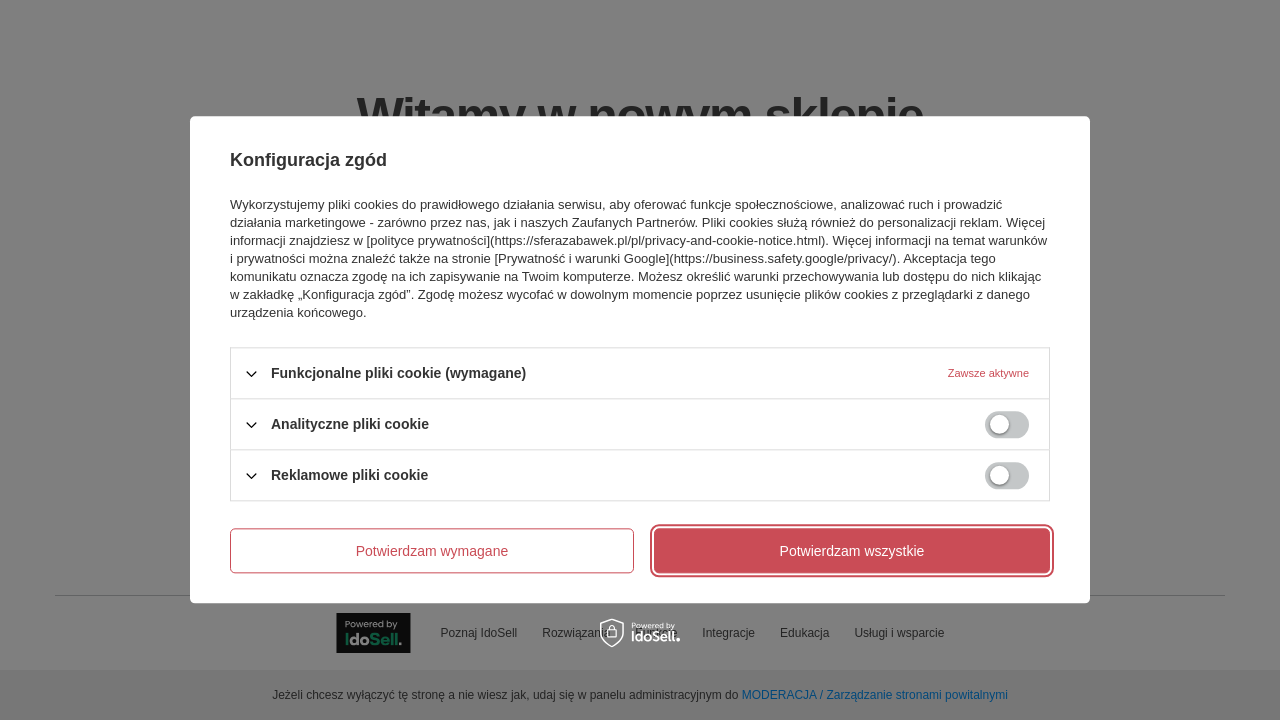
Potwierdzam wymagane (432, 551)
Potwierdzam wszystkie (852, 551)
